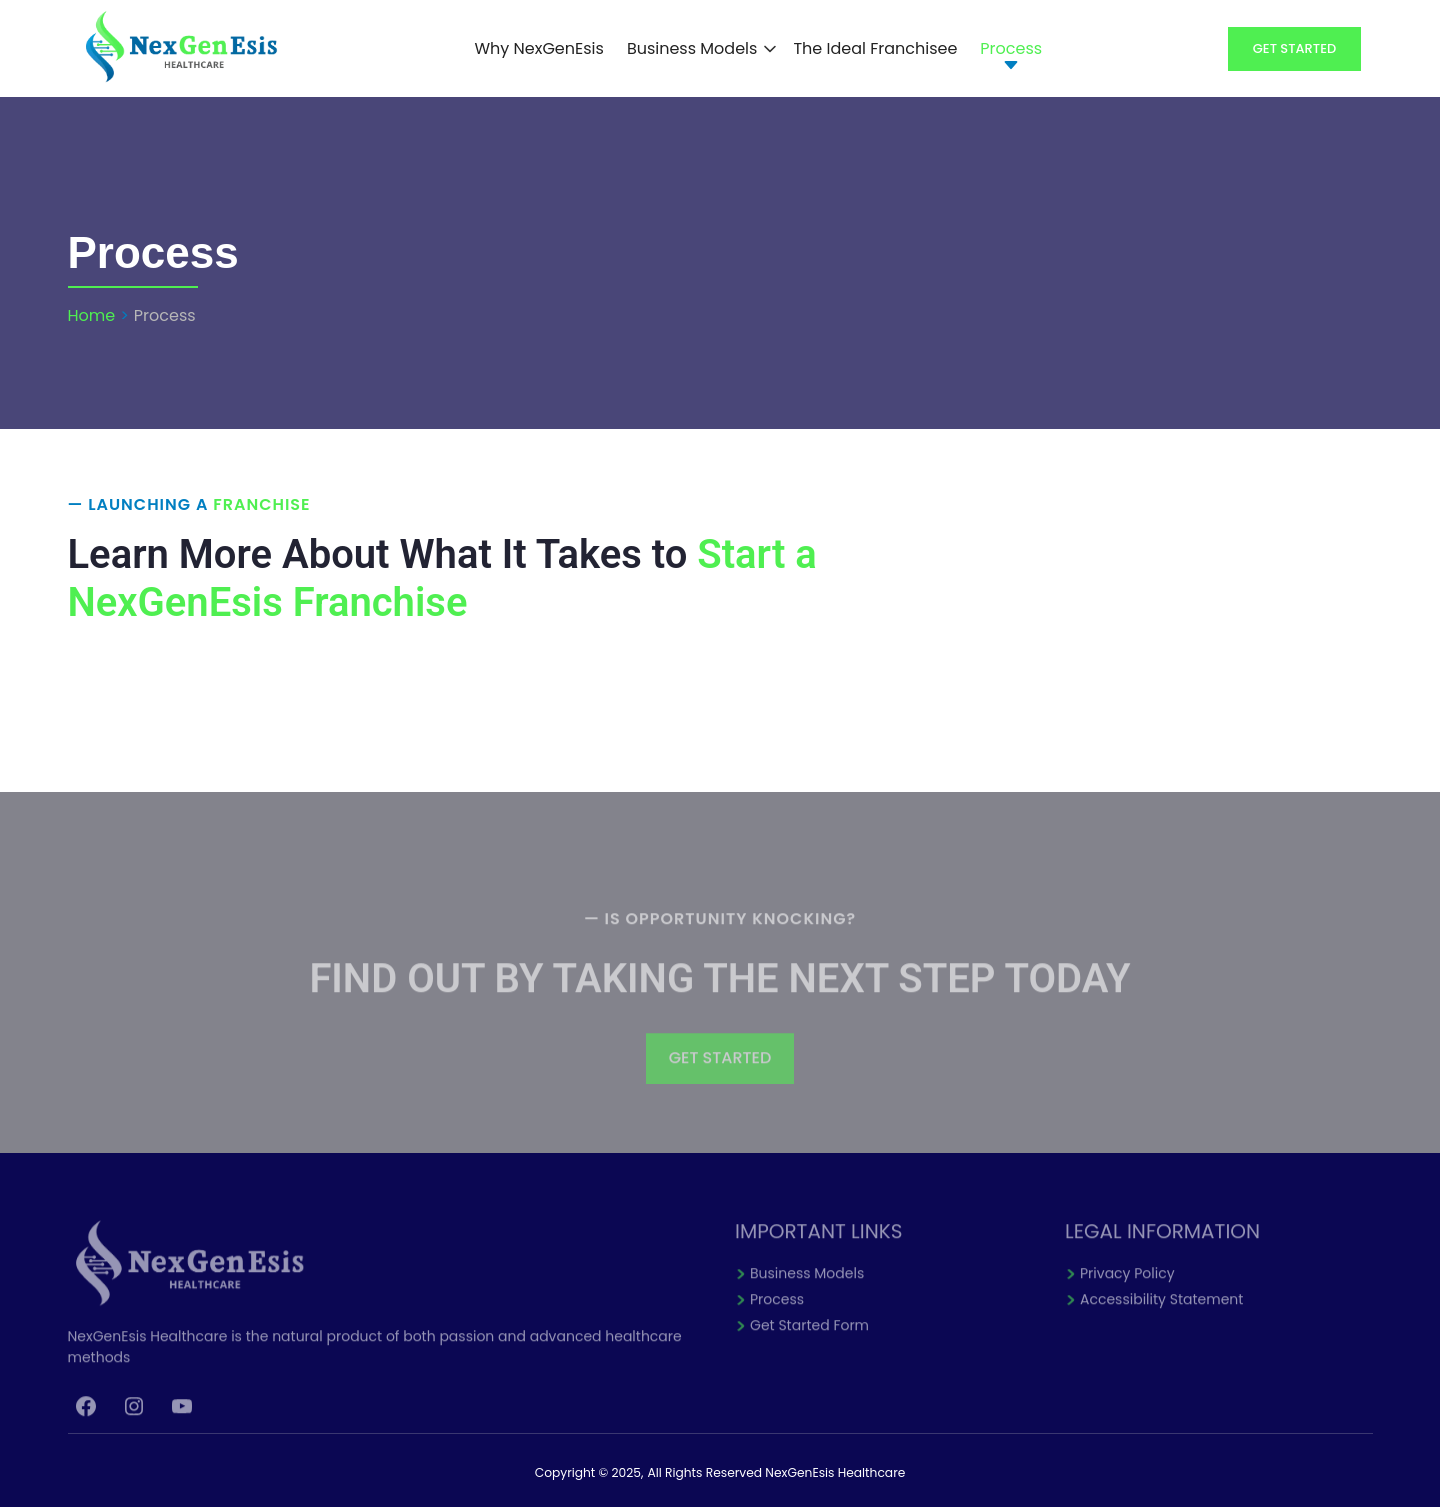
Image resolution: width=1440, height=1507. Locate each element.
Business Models (692, 48)
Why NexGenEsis (538, 48)
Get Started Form (809, 1338)
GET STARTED (720, 1070)
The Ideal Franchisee (875, 48)
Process (1011, 48)
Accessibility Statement (1161, 1312)
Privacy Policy (1127, 1286)
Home (92, 315)
